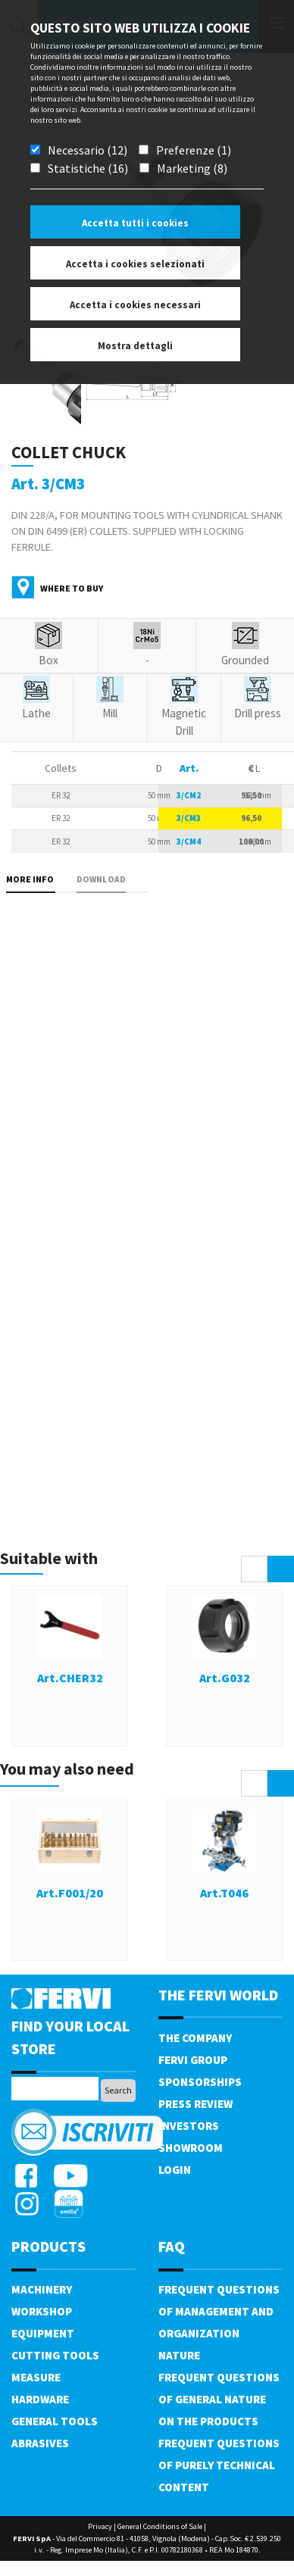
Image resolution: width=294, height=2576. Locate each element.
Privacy (100, 2526)
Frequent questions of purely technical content (219, 2465)
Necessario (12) (87, 150)
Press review (195, 2104)
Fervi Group (192, 2060)
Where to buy (71, 588)
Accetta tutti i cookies (135, 223)
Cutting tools (55, 2355)
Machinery (41, 2289)
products (48, 2246)
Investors (188, 2126)
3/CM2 (189, 795)
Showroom (190, 2147)
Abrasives (40, 2443)
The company (195, 2038)
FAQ (171, 2246)
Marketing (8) (192, 168)
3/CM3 (189, 818)
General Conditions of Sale (159, 2526)
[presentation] (254, 1569)
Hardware (40, 2399)
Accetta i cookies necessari (135, 304)
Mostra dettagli (135, 345)
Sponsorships (200, 2082)
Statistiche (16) (88, 168)
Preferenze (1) (193, 150)
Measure (36, 2377)
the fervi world (218, 1994)
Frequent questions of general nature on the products (219, 2399)
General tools (54, 2421)
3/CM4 (189, 841)
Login (174, 2169)
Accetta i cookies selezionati (135, 264)
